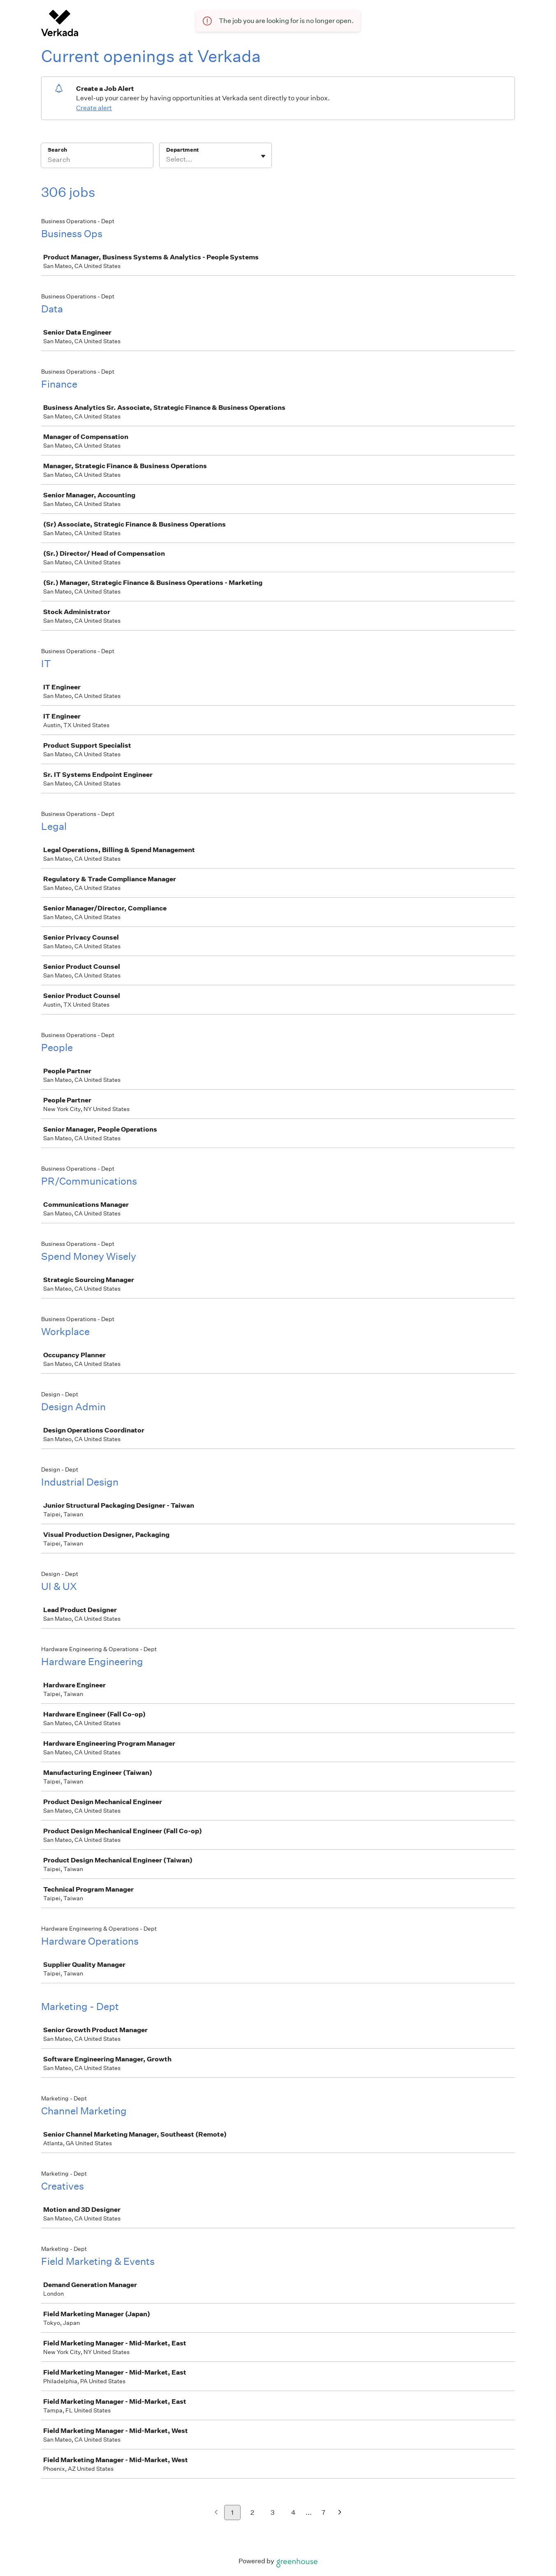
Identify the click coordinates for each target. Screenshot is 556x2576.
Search (57, 149)
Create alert (94, 108)
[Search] (97, 161)
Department (182, 149)
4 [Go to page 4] (293, 2512)
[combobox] (166, 159)
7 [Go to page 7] (323, 2512)
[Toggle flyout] (263, 156)
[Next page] (339, 2512)
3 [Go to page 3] (273, 2512)
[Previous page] (216, 2512)
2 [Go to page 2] (252, 2512)
